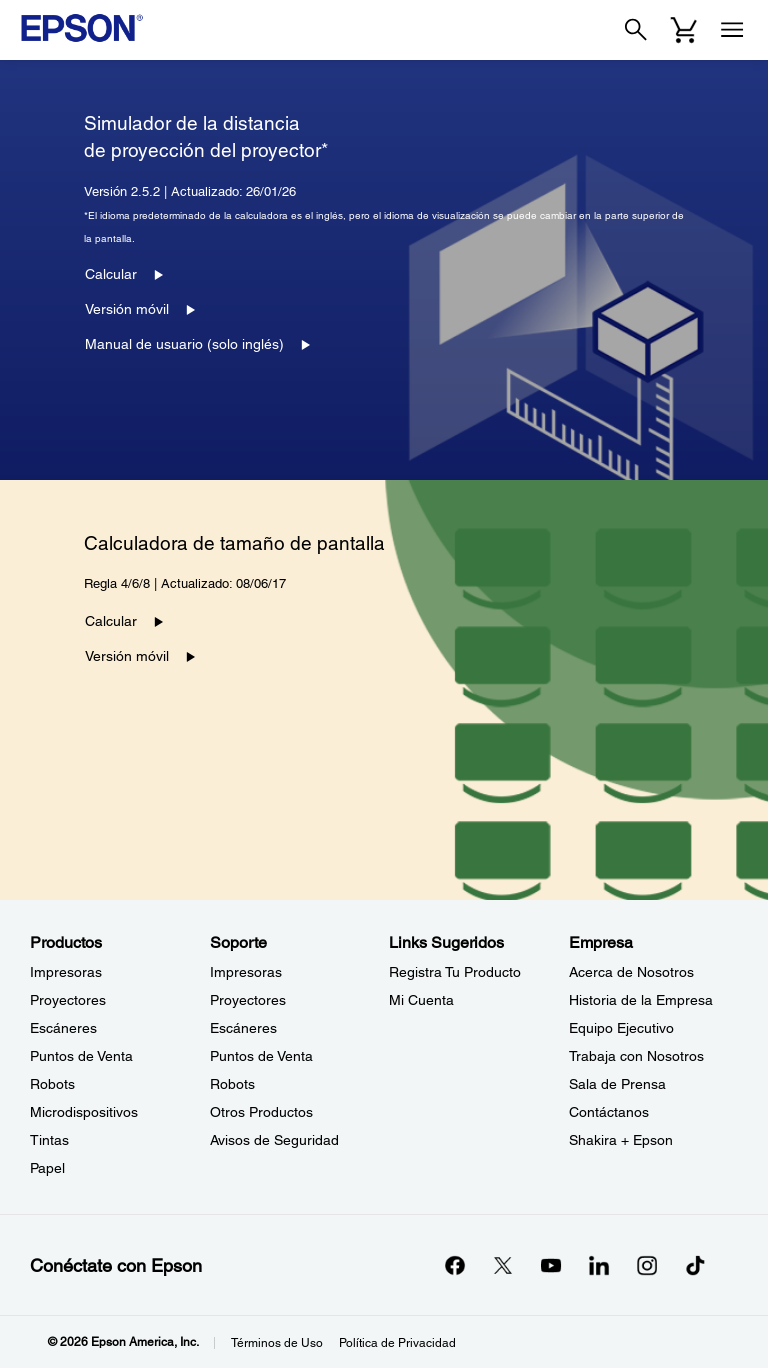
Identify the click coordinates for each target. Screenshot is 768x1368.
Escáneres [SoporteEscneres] (243, 1028)
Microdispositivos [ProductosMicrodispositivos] (84, 1112)
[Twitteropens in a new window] (503, 1265)
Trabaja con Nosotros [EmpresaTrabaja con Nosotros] (636, 1056)
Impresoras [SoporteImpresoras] (246, 972)
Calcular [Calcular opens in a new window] (111, 274)
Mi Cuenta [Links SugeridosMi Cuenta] (421, 1000)
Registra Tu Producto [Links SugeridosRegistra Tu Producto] (455, 972)
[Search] (636, 30)
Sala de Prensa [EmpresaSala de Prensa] (617, 1084)
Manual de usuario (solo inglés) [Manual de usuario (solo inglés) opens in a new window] (184, 344)
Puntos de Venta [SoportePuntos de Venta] (261, 1056)
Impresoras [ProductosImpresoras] (66, 972)
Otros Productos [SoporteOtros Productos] (261, 1112)
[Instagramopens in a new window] (647, 1265)
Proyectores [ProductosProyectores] (68, 1000)
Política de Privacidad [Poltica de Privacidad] (397, 1343)
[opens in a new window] (695, 1265)
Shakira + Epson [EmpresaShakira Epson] (621, 1140)
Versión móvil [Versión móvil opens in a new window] (127, 309)
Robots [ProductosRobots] (52, 1084)
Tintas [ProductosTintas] (49, 1140)
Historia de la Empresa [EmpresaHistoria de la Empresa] (641, 1000)
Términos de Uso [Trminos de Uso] (277, 1343)
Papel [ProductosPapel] (47, 1168)
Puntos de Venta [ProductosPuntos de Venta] (81, 1056)
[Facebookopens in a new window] (455, 1265)
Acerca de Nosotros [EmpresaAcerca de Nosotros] (631, 972)
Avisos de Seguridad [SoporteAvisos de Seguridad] (274, 1140)
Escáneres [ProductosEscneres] (63, 1028)
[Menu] (732, 30)
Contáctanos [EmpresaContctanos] (609, 1112)
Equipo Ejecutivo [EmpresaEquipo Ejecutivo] (621, 1028)
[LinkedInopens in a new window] (599, 1265)
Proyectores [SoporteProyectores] (248, 1000)
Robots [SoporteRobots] (232, 1084)
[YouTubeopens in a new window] (551, 1265)
